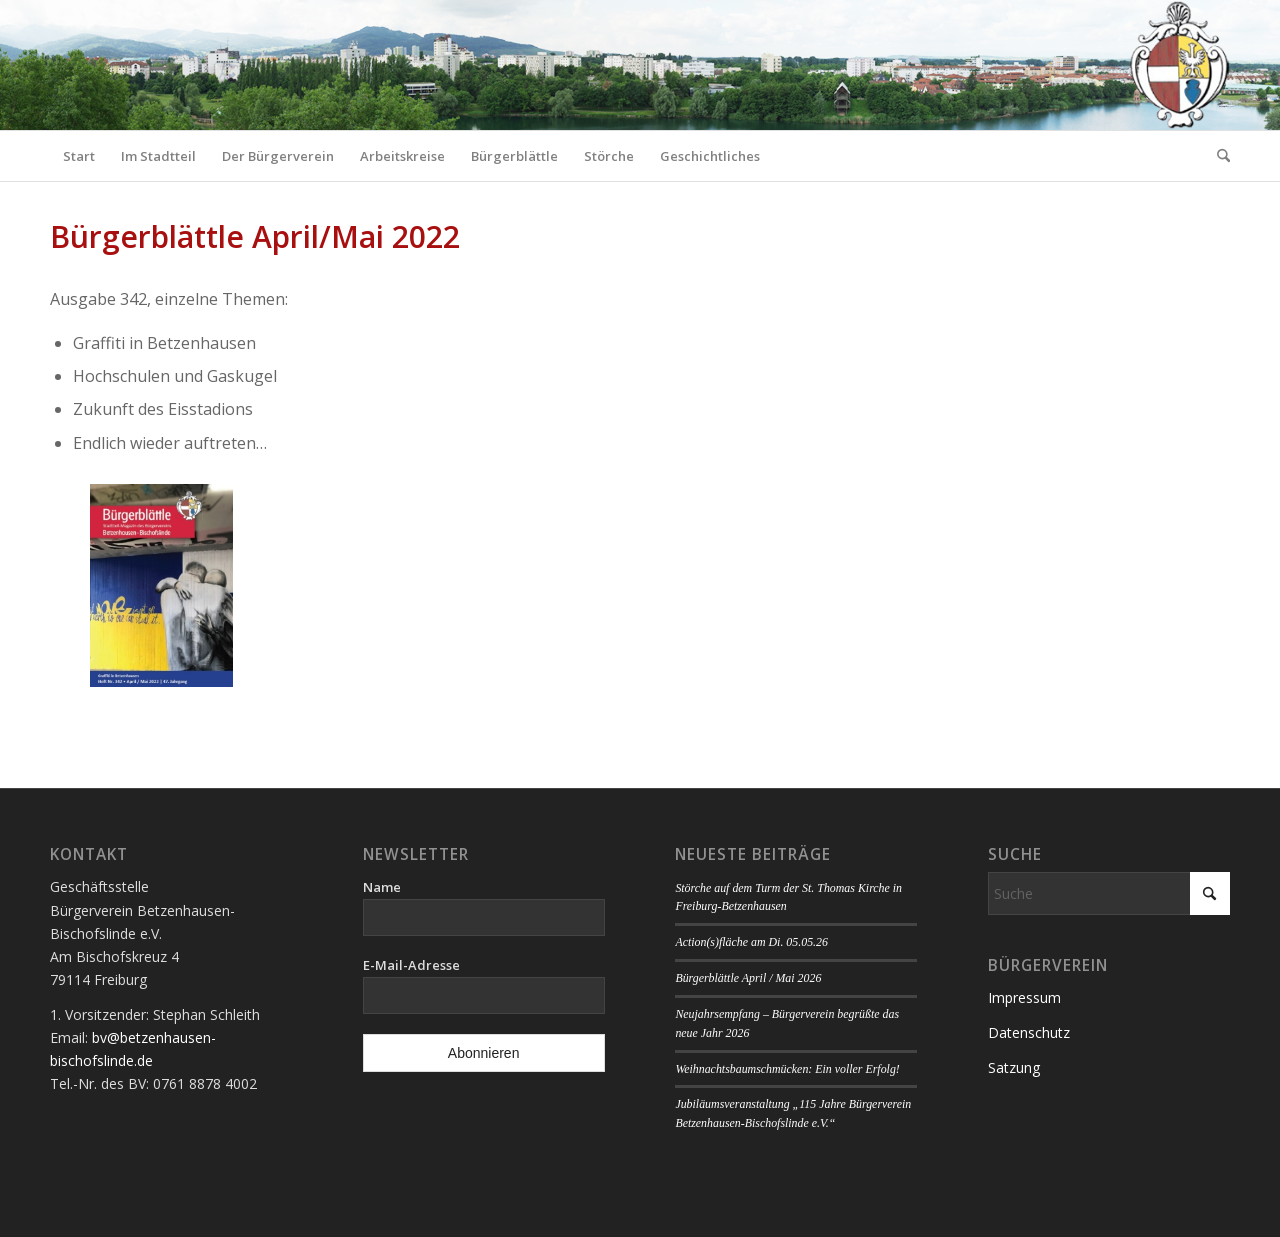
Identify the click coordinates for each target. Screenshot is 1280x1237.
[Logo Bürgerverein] (1179, 65)
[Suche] (1217, 156)
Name (382, 887)
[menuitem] (79, 156)
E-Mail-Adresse (411, 965)
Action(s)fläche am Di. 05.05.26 (751, 942)
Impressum (1024, 997)
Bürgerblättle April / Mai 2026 (748, 978)
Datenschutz (1029, 1032)
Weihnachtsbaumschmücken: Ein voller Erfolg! (787, 1069)
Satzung (1014, 1067)
